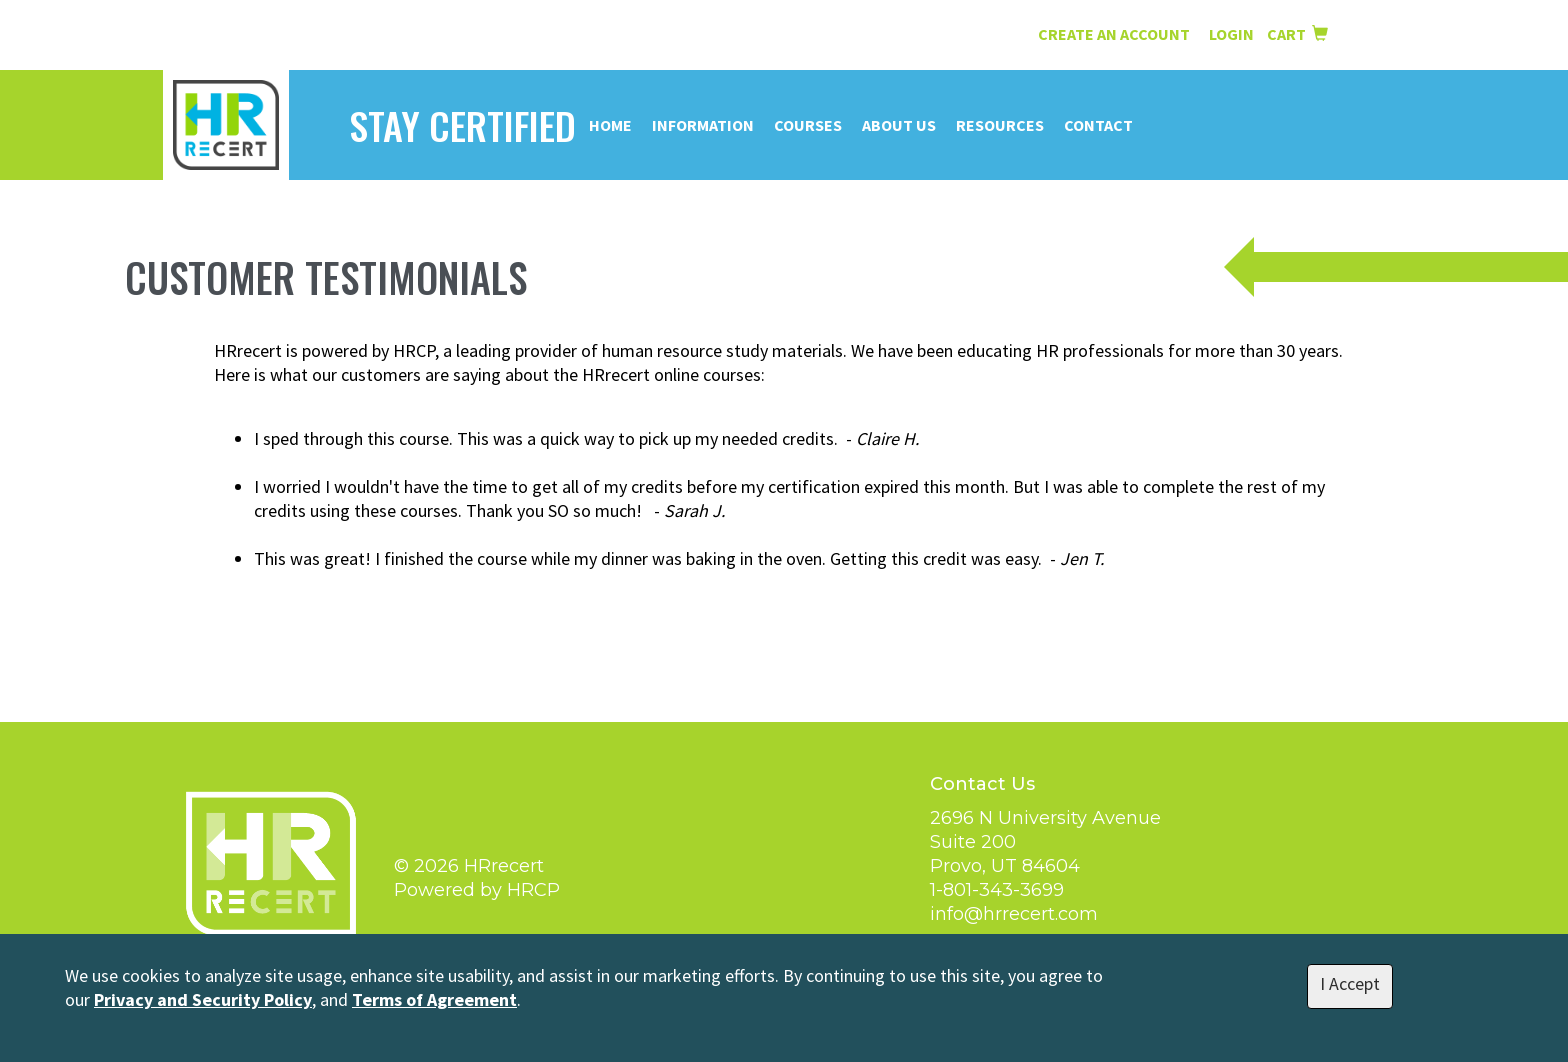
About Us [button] (899, 125)
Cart (1297, 34)
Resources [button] (1000, 125)
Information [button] (703, 125)
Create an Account (1114, 34)
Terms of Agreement (434, 999)
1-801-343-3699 (997, 890)
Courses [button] (808, 125)
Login (1233, 34)
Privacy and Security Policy (203, 999)
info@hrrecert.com (1014, 914)
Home (610, 125)
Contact (1098, 125)
